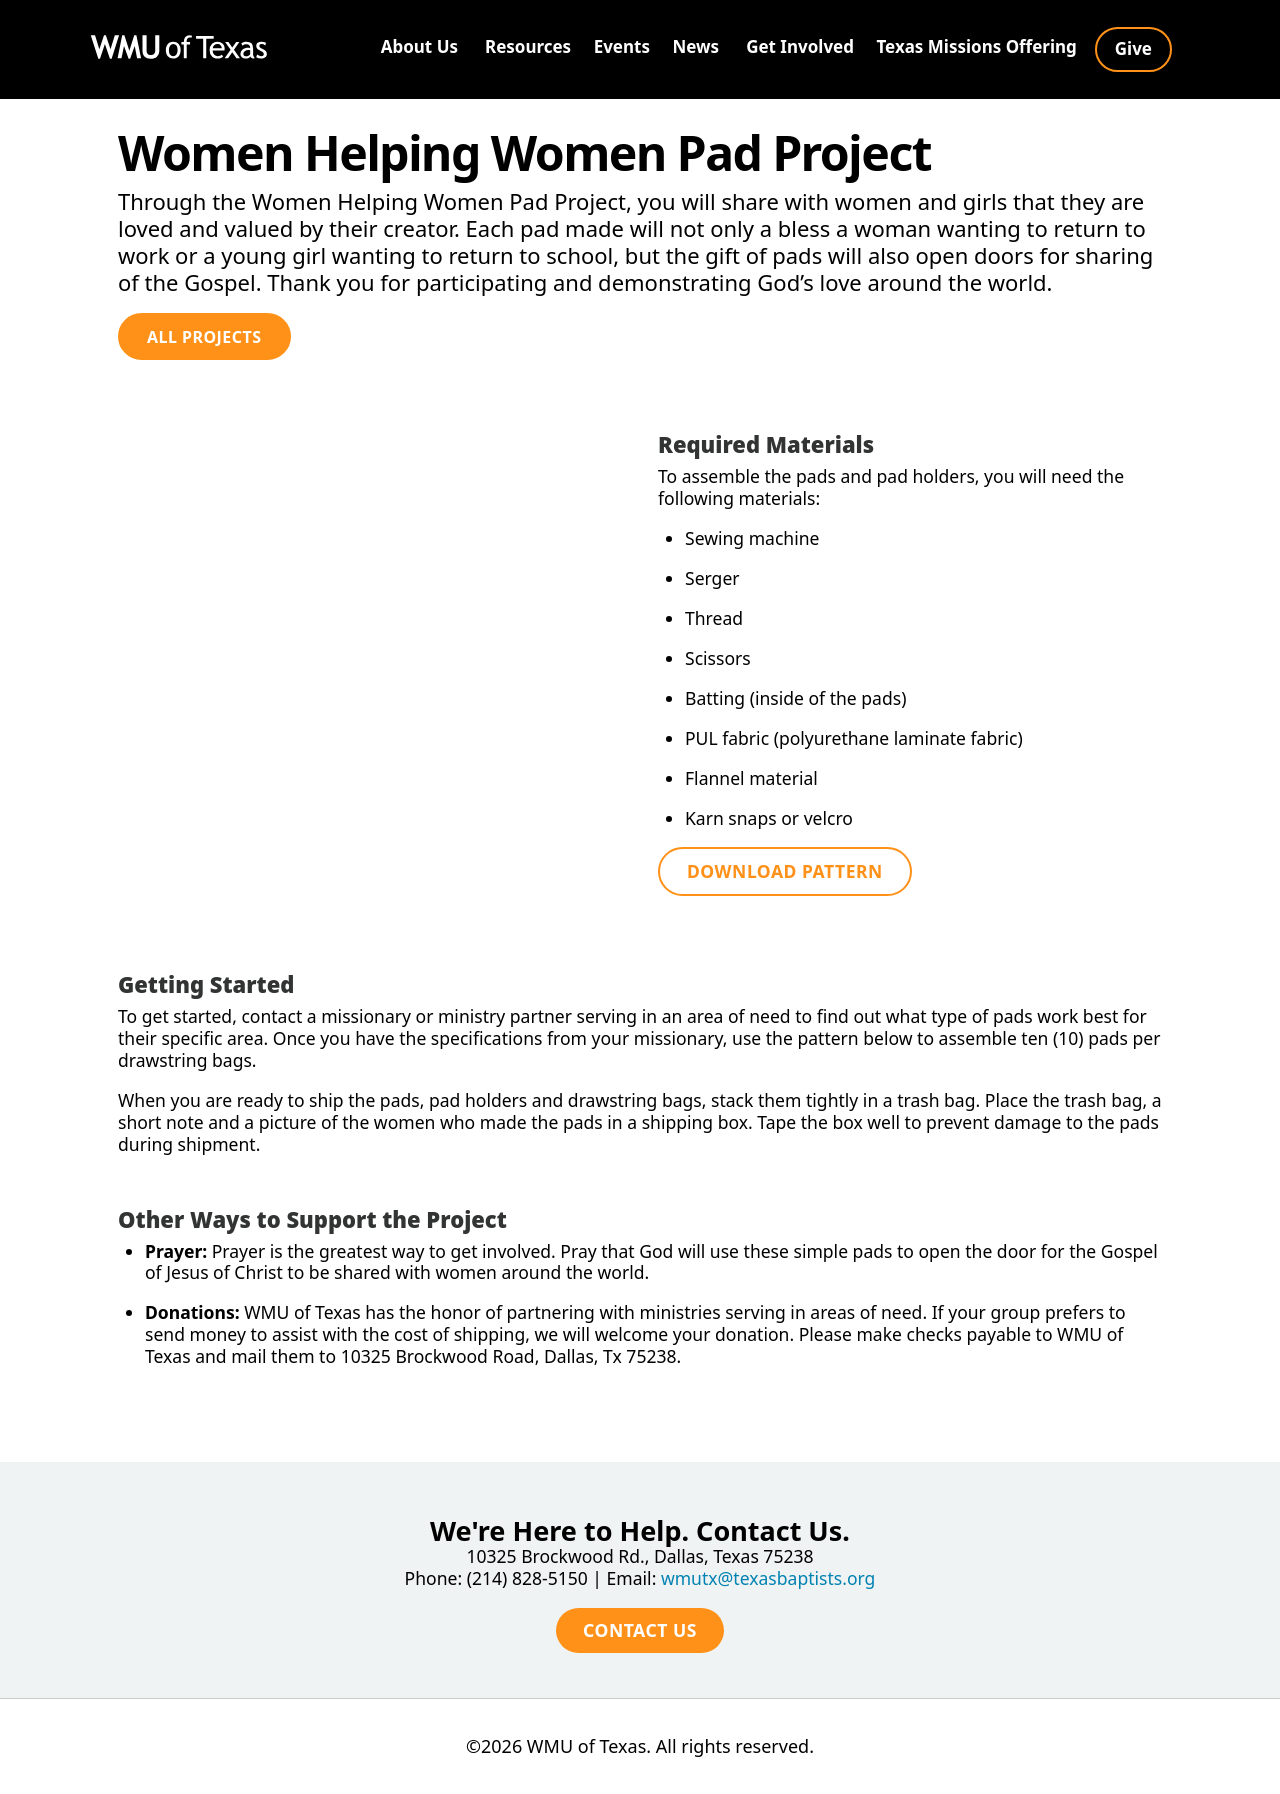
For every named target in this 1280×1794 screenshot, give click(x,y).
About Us (419, 46)
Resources (528, 46)
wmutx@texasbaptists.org (771, 1561)
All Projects (204, 337)
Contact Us (640, 1613)
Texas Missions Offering (976, 46)
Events (622, 46)
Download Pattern (787, 877)
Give (1133, 48)
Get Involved (800, 46)
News (695, 46)
